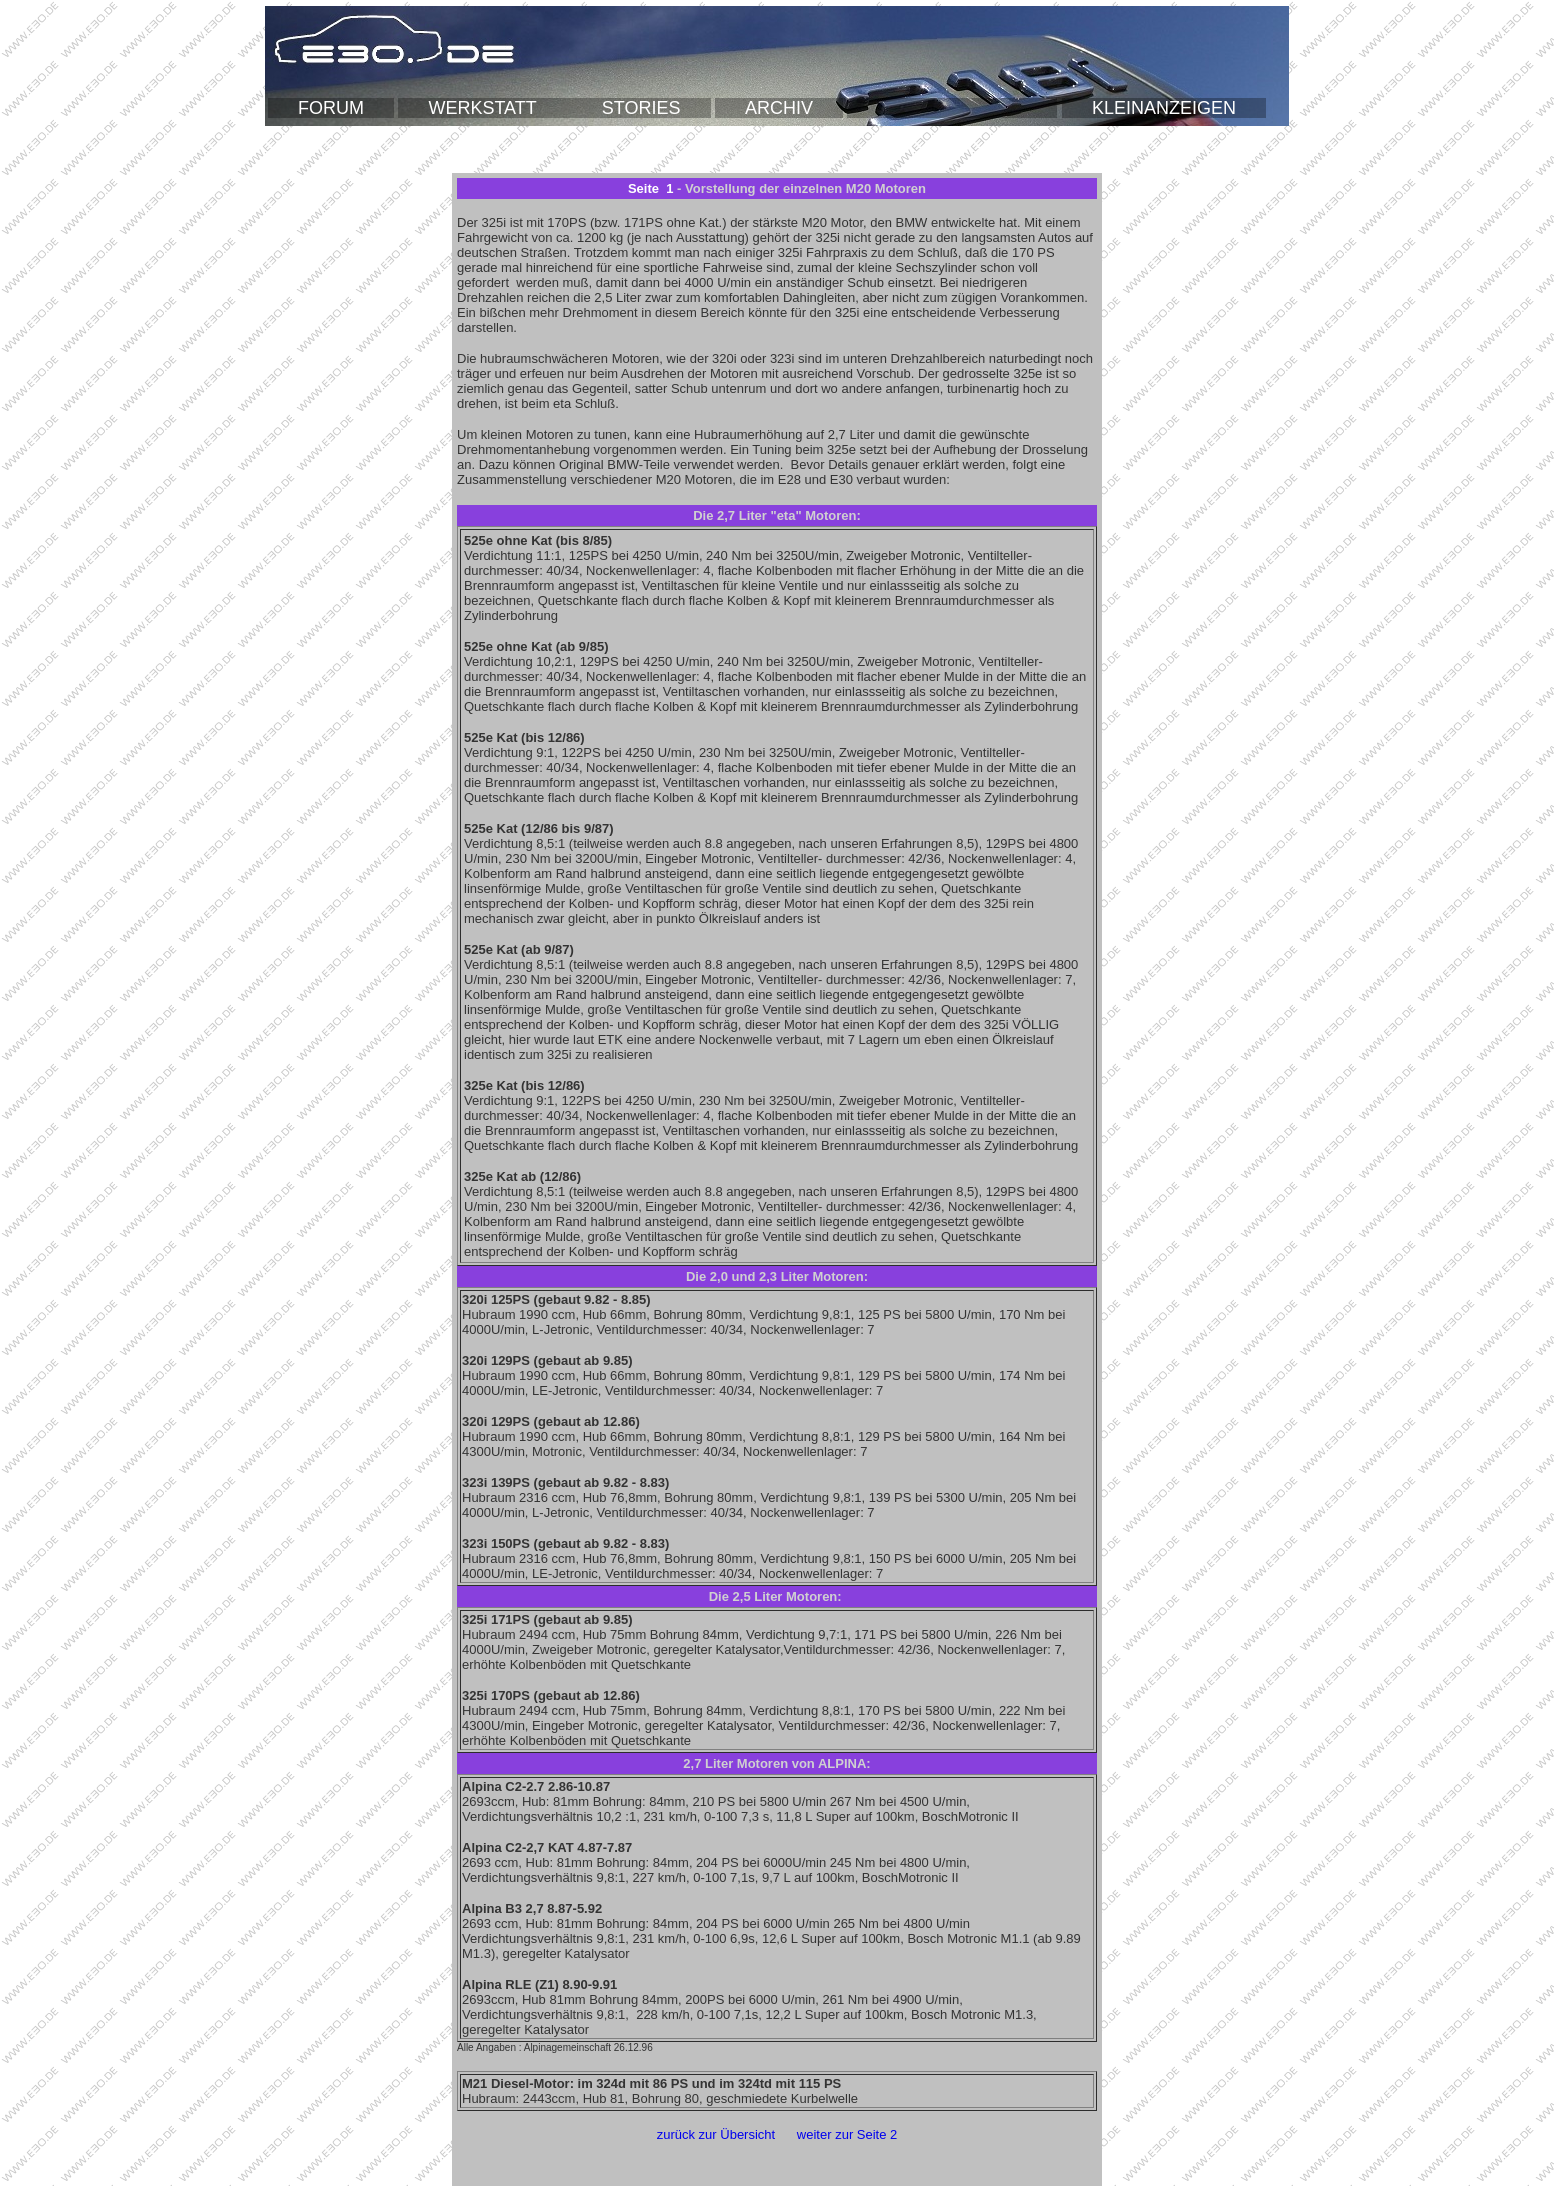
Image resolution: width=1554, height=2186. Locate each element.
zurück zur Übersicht (716, 2134)
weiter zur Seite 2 (847, 2134)
